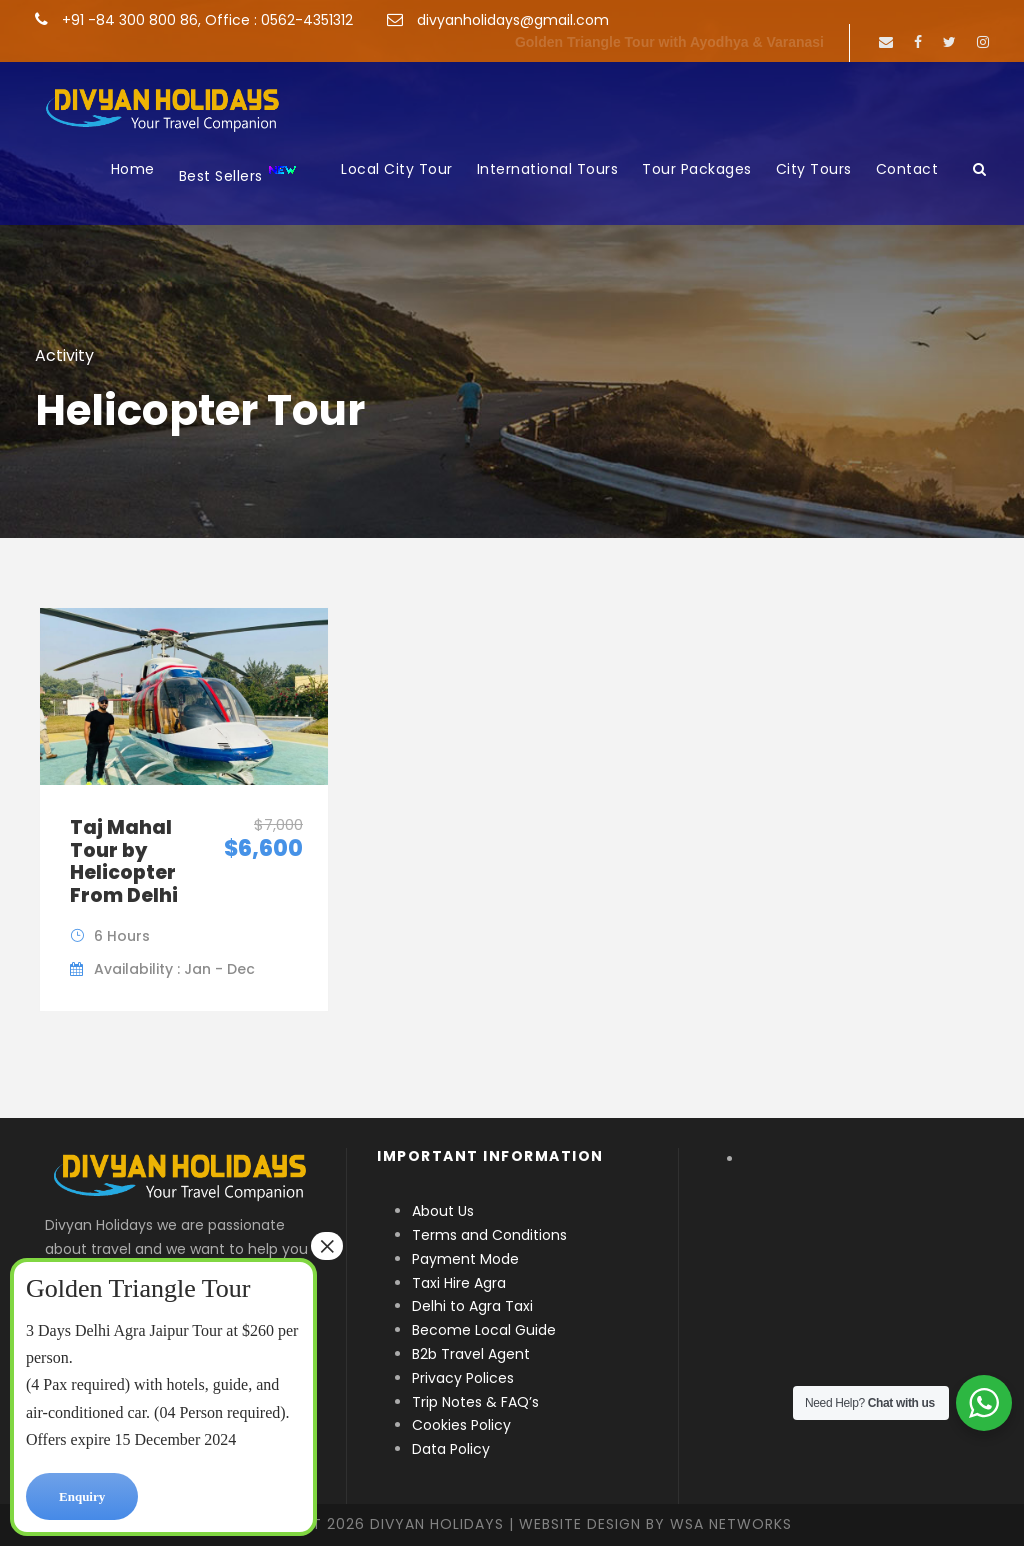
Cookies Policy (461, 1425)
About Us (443, 1211)
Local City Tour (397, 169)
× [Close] (327, 1246)
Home (133, 169)
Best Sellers (238, 174)
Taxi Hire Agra (459, 1283)
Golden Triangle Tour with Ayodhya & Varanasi (669, 42)
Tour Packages (697, 169)
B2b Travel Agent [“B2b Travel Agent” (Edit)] (471, 1354)
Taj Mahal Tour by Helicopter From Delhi (124, 861)
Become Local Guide (484, 1330)
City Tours (814, 169)
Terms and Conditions (489, 1235)
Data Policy (451, 1449)
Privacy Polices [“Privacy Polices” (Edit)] (463, 1378)
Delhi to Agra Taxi (474, 1306)
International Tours (548, 169)
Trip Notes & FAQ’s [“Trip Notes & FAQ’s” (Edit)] (475, 1402)
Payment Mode (465, 1259)
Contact (907, 169)
